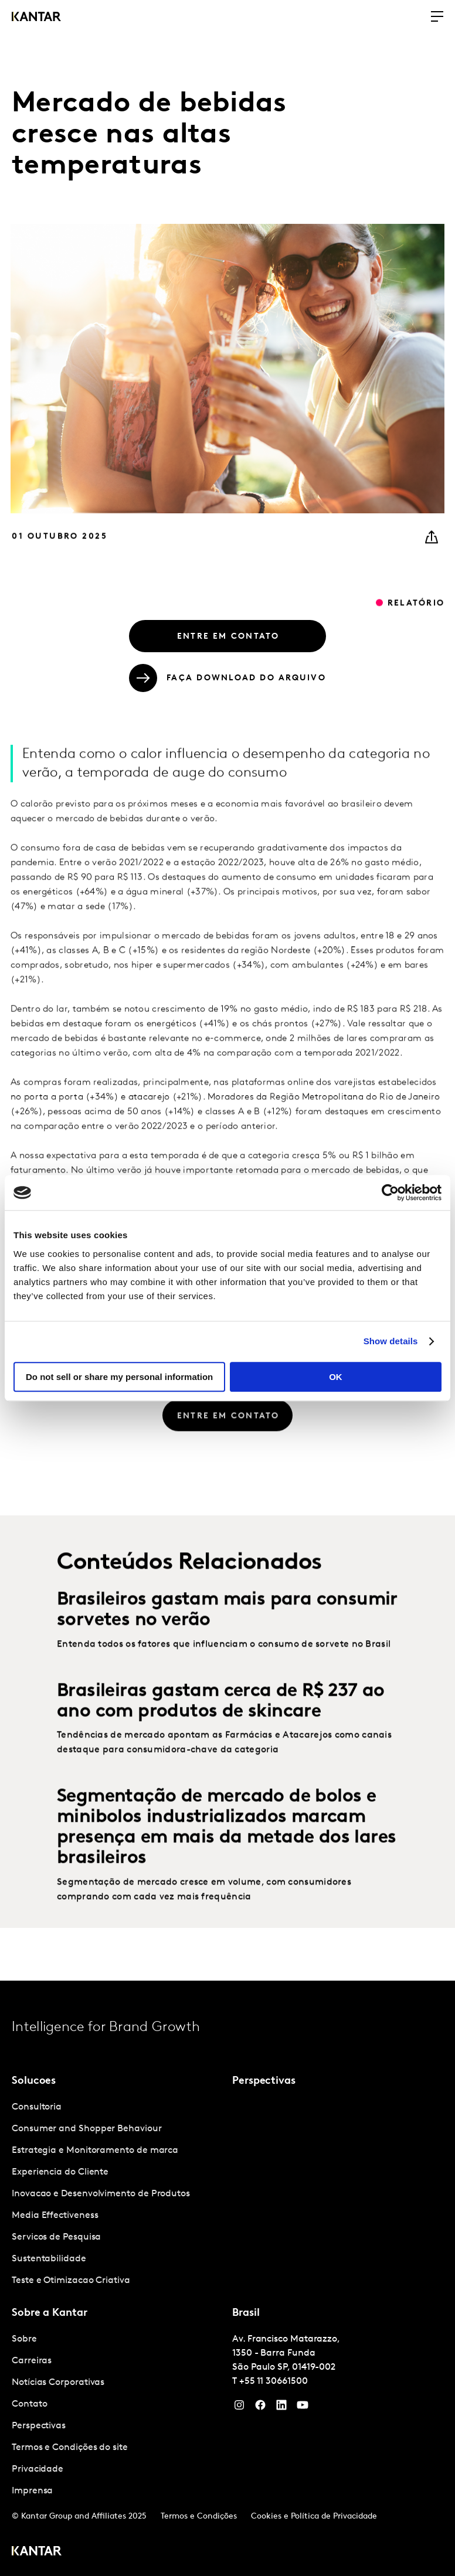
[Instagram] (239, 2408)
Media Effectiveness (55, 2215)
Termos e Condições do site (70, 2447)
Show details (391, 1341)
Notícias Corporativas (58, 2382)
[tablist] (227, 2278)
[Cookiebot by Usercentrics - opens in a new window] (390, 1192)
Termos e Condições (199, 2516)
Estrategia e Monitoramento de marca (95, 2150)
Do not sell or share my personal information (119, 1377)
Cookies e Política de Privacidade (314, 2516)
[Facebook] (260, 2408)
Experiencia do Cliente (60, 2172)
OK (335, 1377)
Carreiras (32, 2361)
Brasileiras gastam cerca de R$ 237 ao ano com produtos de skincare (221, 1726)
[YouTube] (281, 2408)
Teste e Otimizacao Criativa (71, 2280)
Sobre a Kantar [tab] (49, 2313)
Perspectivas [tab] (264, 2081)
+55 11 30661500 (273, 2381)
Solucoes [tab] (34, 2081)
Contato (29, 2404)
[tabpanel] (117, 2194)
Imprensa (32, 2491)
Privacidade (37, 2469)
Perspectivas (39, 2426)
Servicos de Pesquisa (56, 2237)
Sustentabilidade (49, 2259)
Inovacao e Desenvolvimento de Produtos (101, 2194)
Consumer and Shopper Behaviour (87, 2129)
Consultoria (37, 2107)
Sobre (24, 2339)
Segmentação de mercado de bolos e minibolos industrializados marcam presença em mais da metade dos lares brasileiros (226, 1852)
